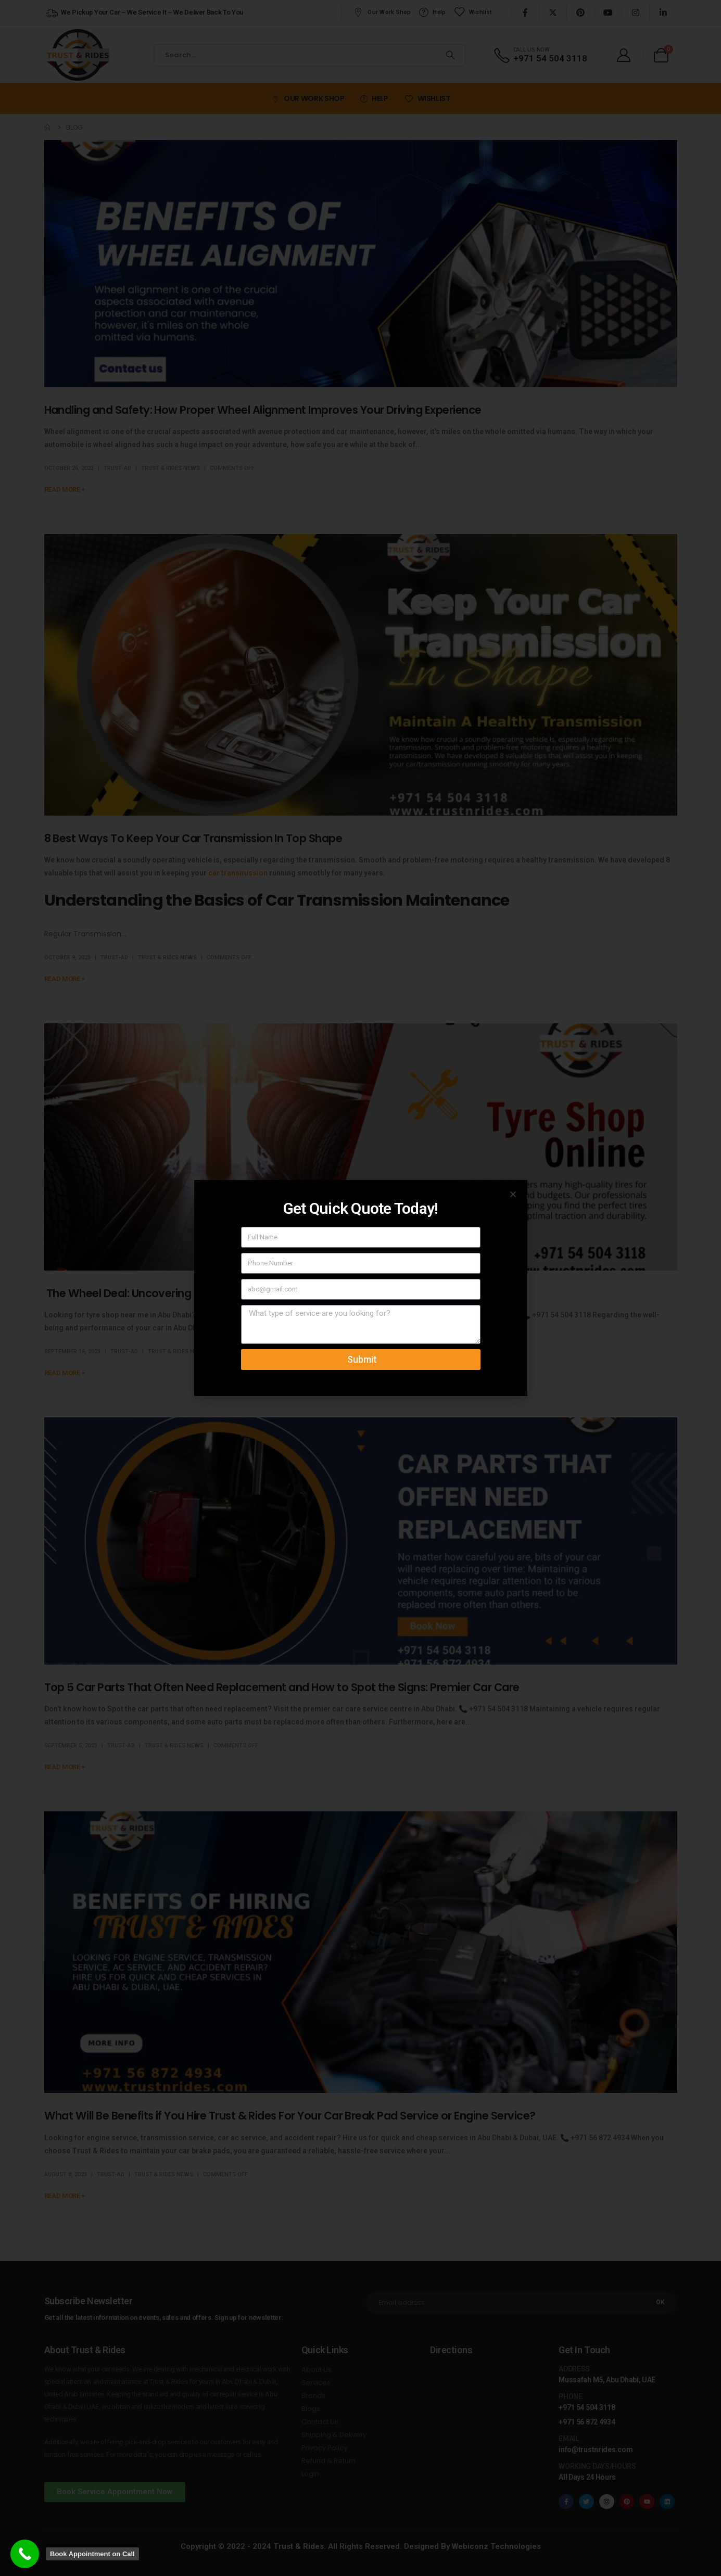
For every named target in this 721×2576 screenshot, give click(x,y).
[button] (513, 1194)
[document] (360, 1288)
